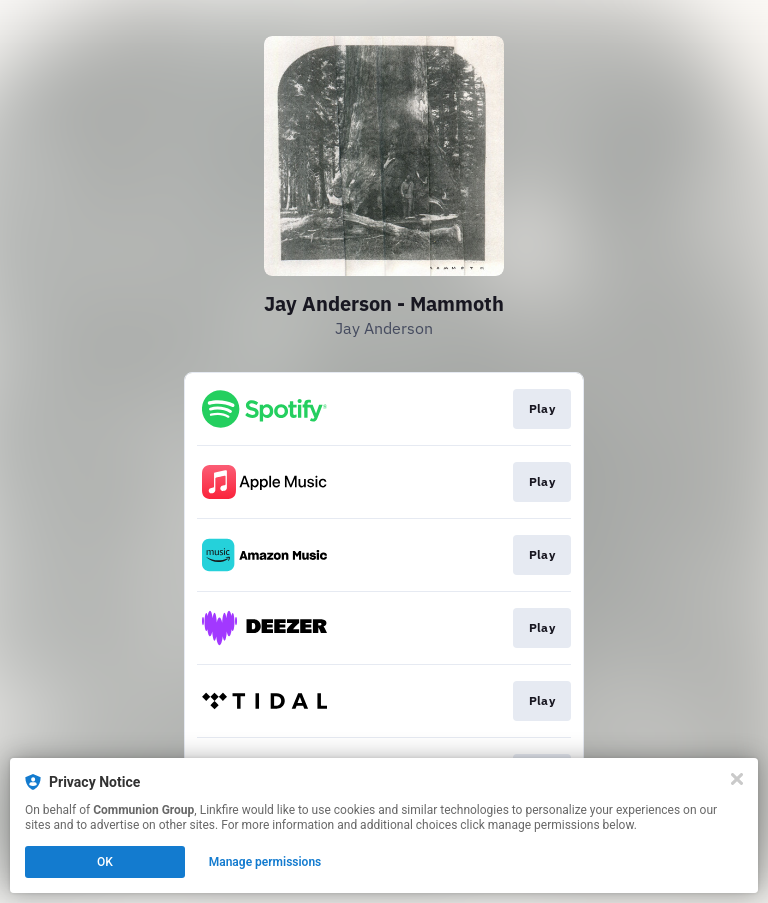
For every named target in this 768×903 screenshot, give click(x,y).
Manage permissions (265, 862)
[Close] (737, 779)
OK (105, 862)
